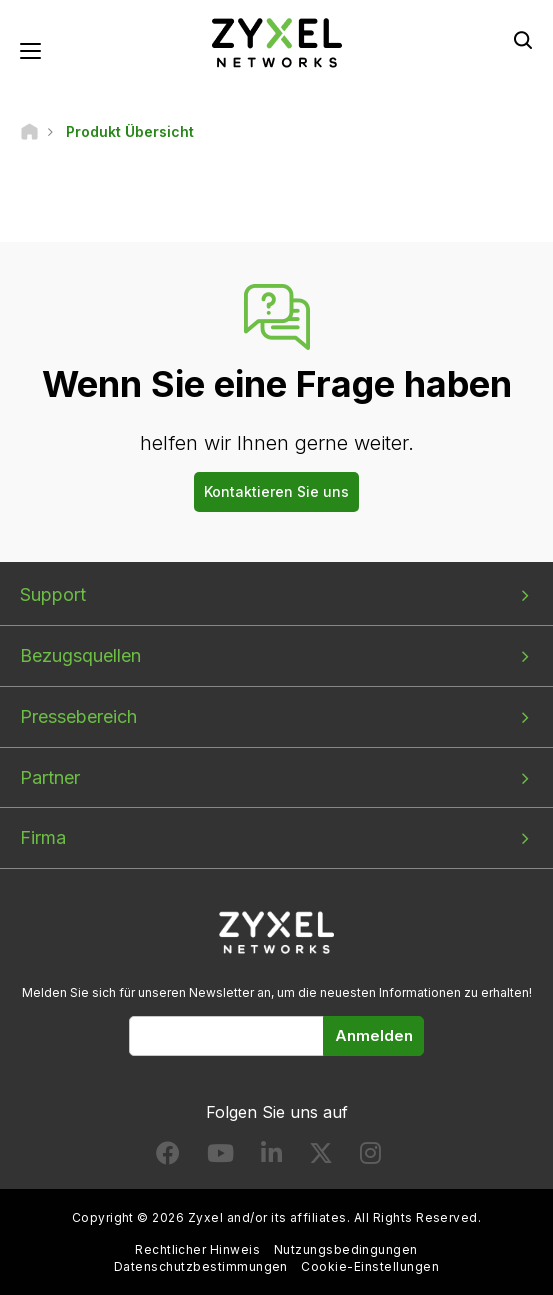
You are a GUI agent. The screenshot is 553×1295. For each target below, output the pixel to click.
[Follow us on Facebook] (168, 1157)
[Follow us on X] (321, 1157)
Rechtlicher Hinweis (197, 1249)
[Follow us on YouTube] (220, 1157)
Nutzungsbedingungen (346, 1249)
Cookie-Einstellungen (370, 1266)
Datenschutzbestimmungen (201, 1266)
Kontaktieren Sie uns (276, 491)
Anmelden (374, 1035)
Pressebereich (78, 716)
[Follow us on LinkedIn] (271, 1157)
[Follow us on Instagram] (370, 1157)
